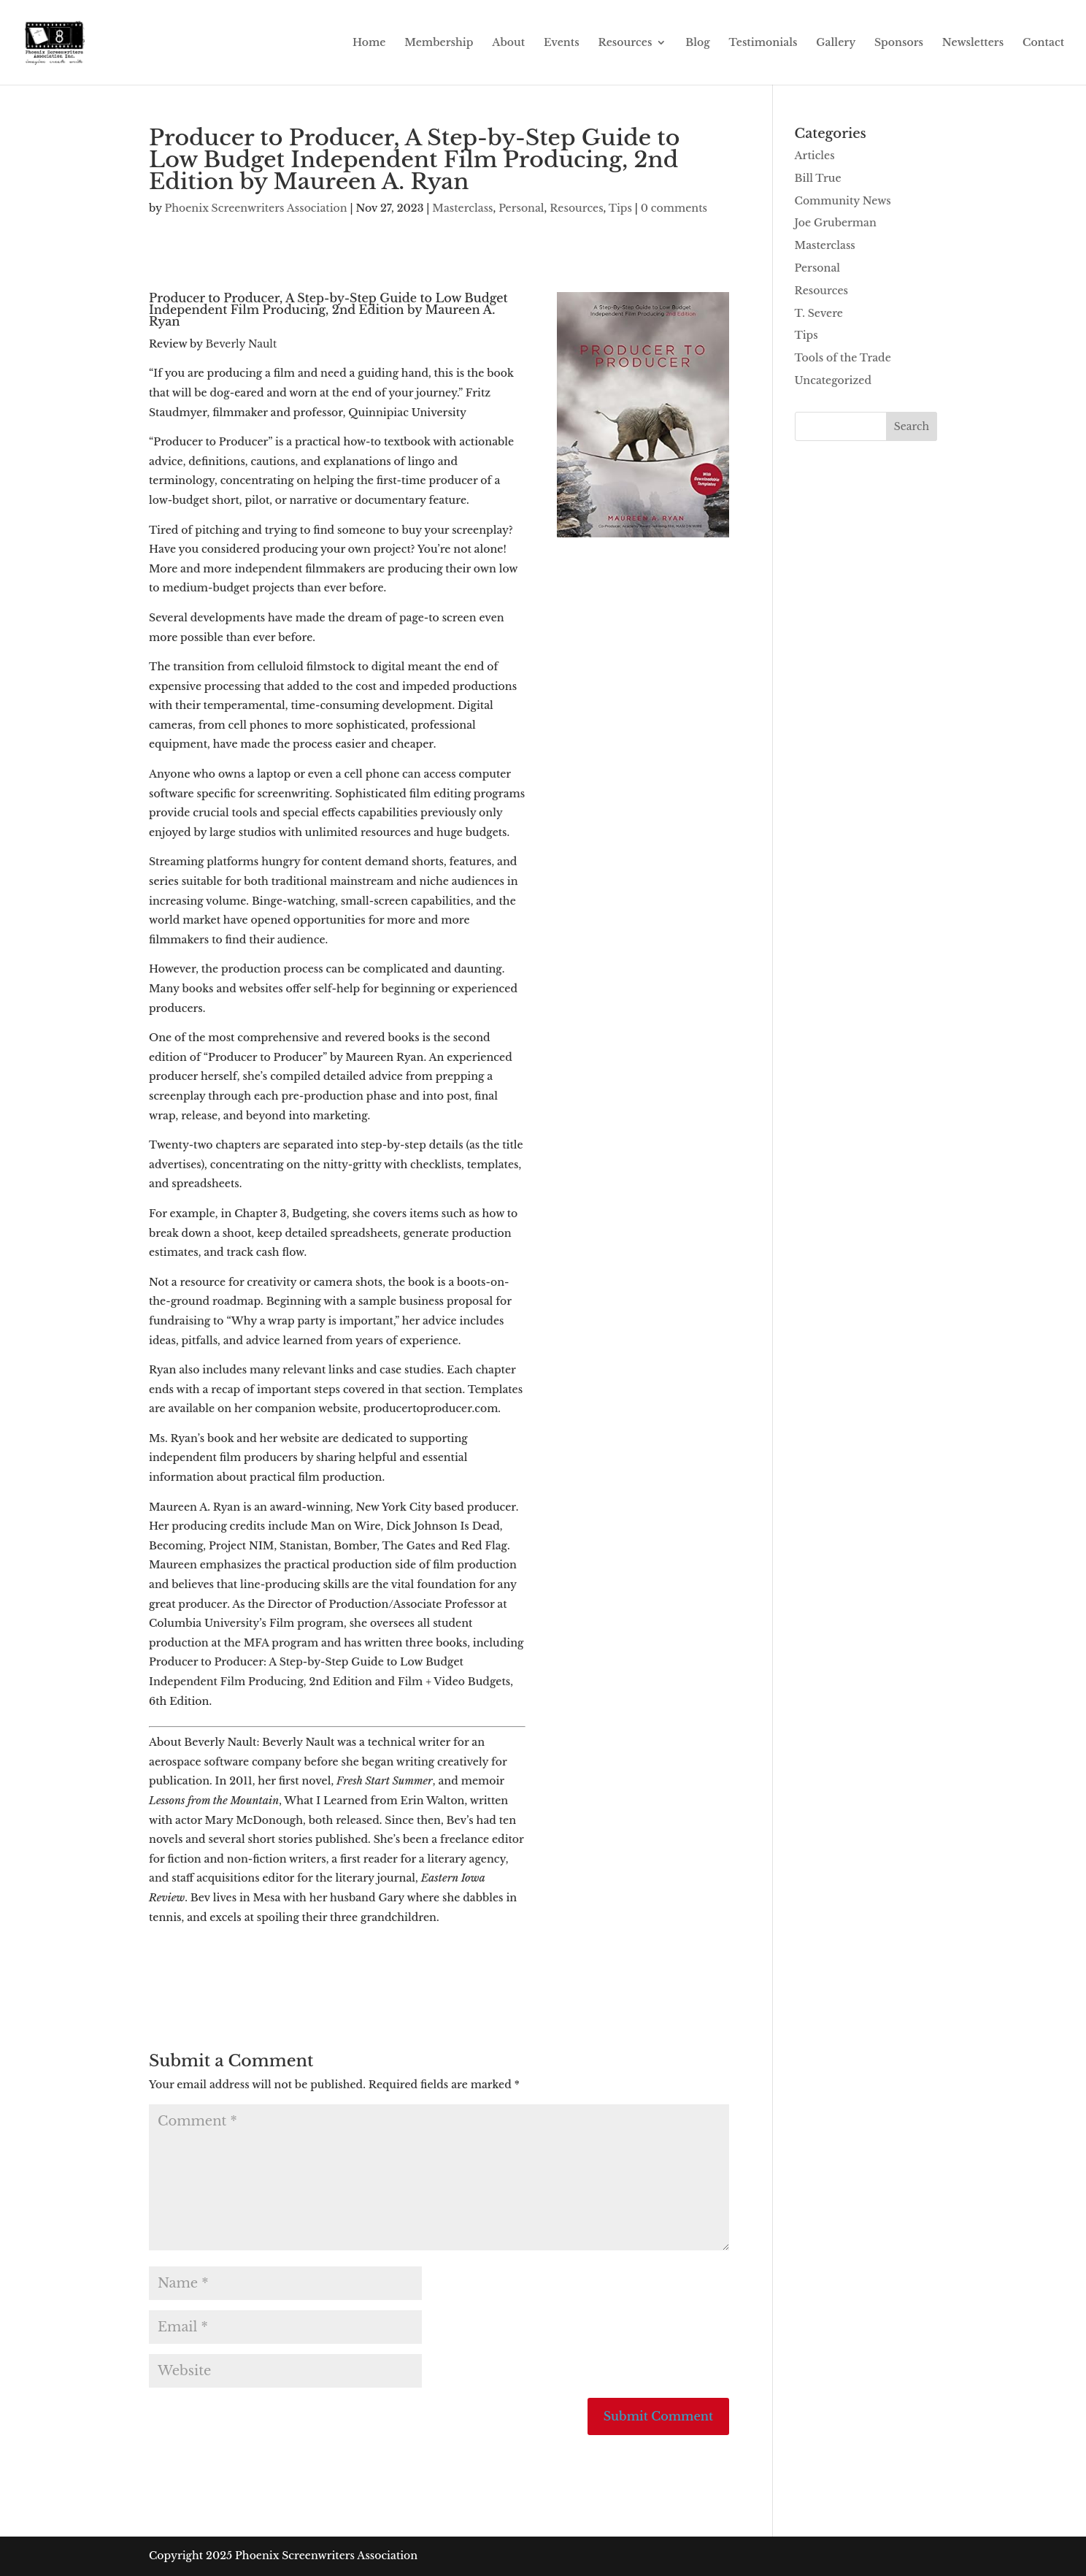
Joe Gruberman (836, 222)
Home (369, 43)
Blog (697, 43)
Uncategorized (833, 380)
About (508, 43)
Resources (625, 43)
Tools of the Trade (843, 357)
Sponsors (898, 43)
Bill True (818, 178)
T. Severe (819, 313)
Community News (843, 200)
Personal (521, 208)
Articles (815, 155)
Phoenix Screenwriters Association (255, 208)
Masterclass (462, 208)
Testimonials (763, 43)
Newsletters (973, 43)
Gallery (835, 43)
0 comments (674, 208)
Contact (1043, 43)
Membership (438, 43)
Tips (620, 208)
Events (561, 43)
